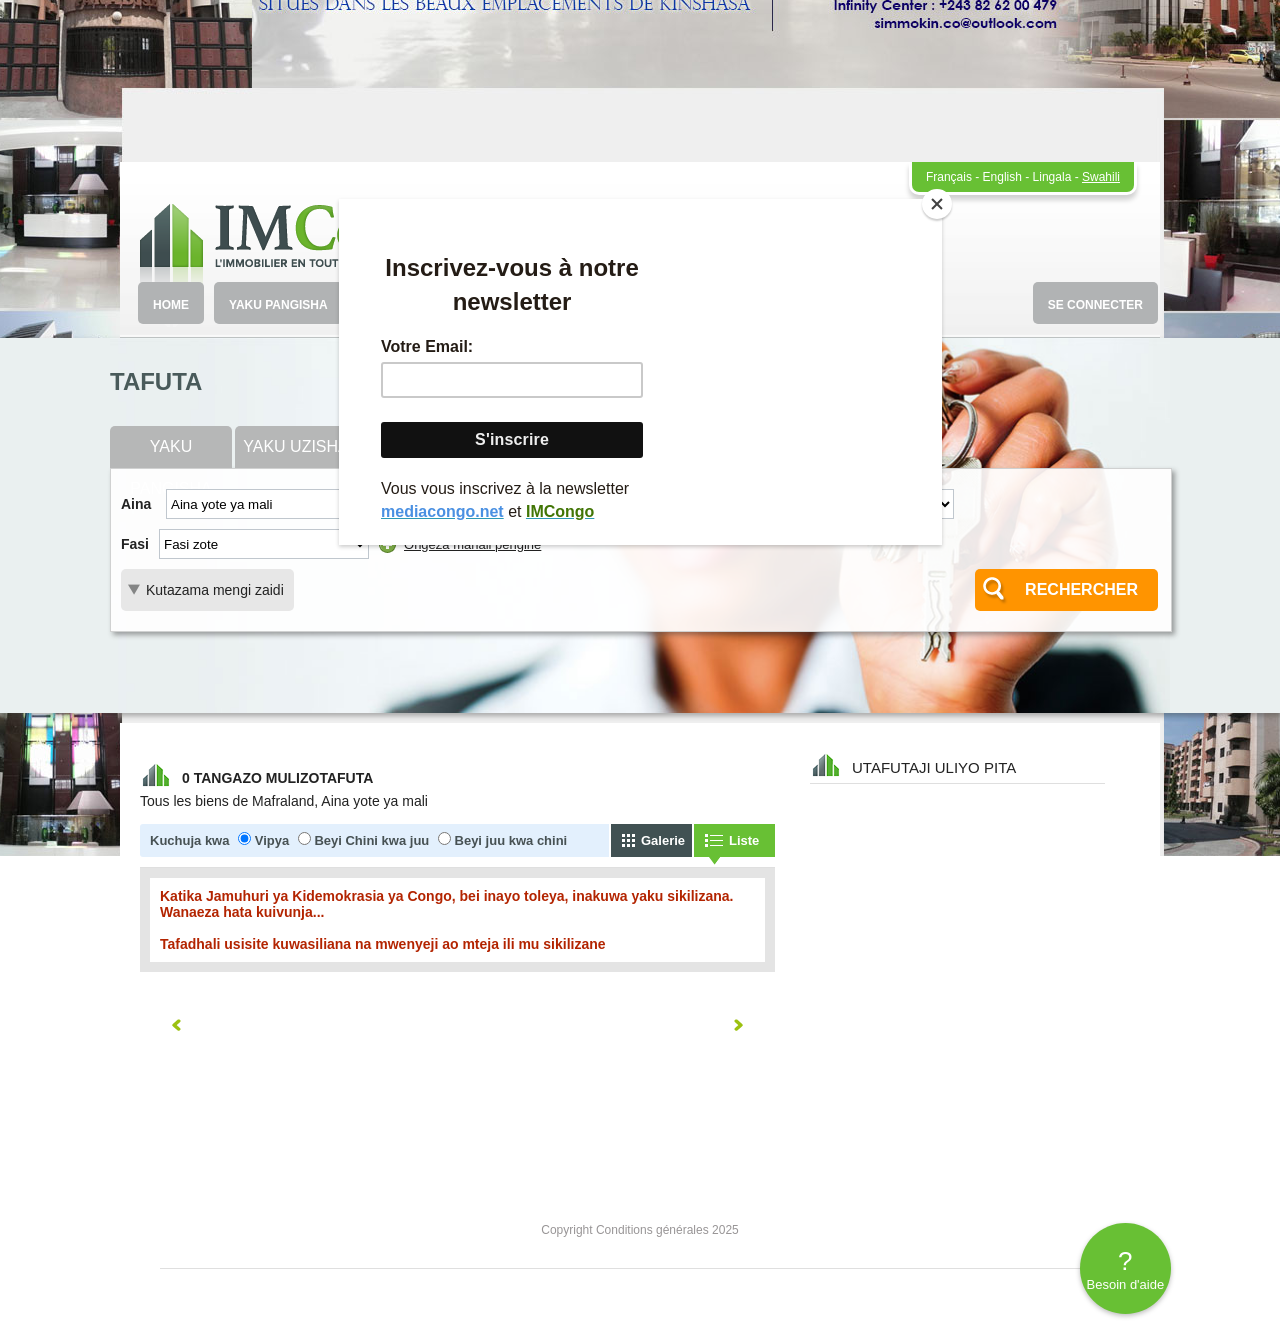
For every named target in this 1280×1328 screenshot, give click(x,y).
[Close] (937, 204)
